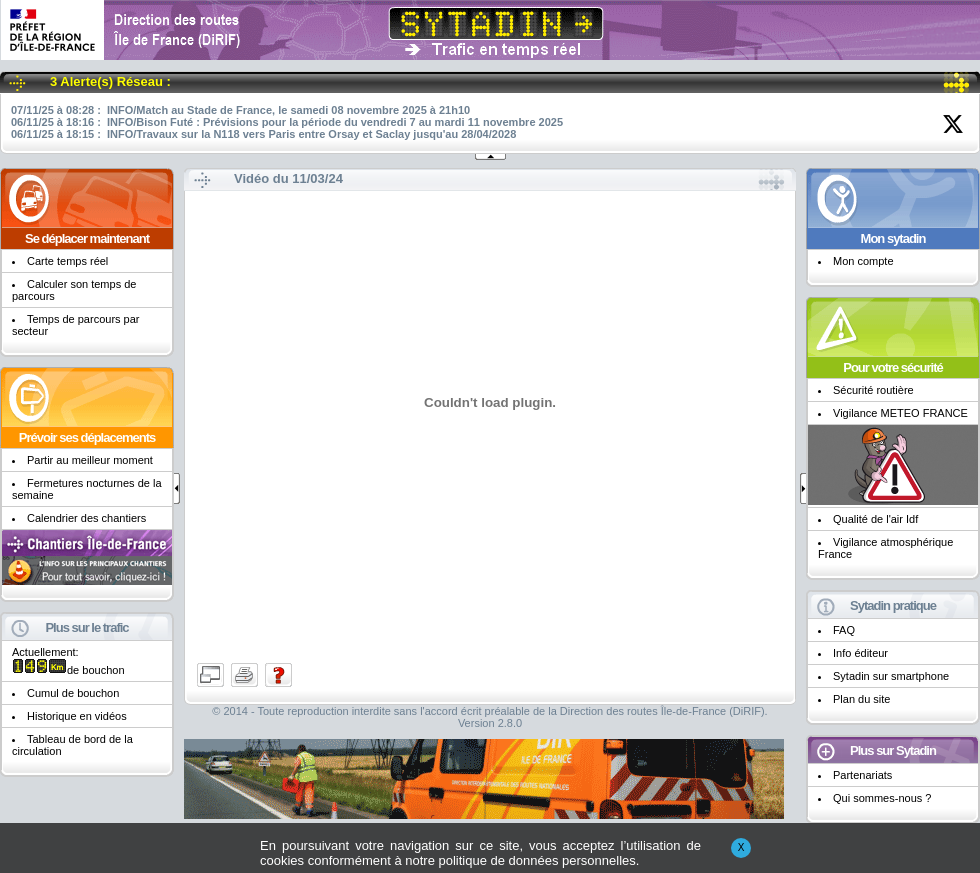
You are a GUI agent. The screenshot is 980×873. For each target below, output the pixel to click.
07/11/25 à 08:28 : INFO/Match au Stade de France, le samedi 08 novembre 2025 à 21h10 (240, 110)
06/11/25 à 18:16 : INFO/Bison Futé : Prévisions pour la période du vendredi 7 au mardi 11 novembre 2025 (287, 122)
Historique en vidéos (77, 716)
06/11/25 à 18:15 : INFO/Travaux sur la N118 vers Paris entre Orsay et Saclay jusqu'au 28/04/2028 (263, 134)
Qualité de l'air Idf (875, 519)
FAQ (844, 630)
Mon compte (863, 261)
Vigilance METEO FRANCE (900, 413)
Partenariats (862, 775)
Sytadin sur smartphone (891, 676)
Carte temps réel (67, 261)
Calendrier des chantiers (86, 518)
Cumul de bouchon (73, 693)
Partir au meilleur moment (90, 460)
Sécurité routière (873, 390)
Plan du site (861, 699)
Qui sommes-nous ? (882, 798)
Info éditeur (860, 653)
